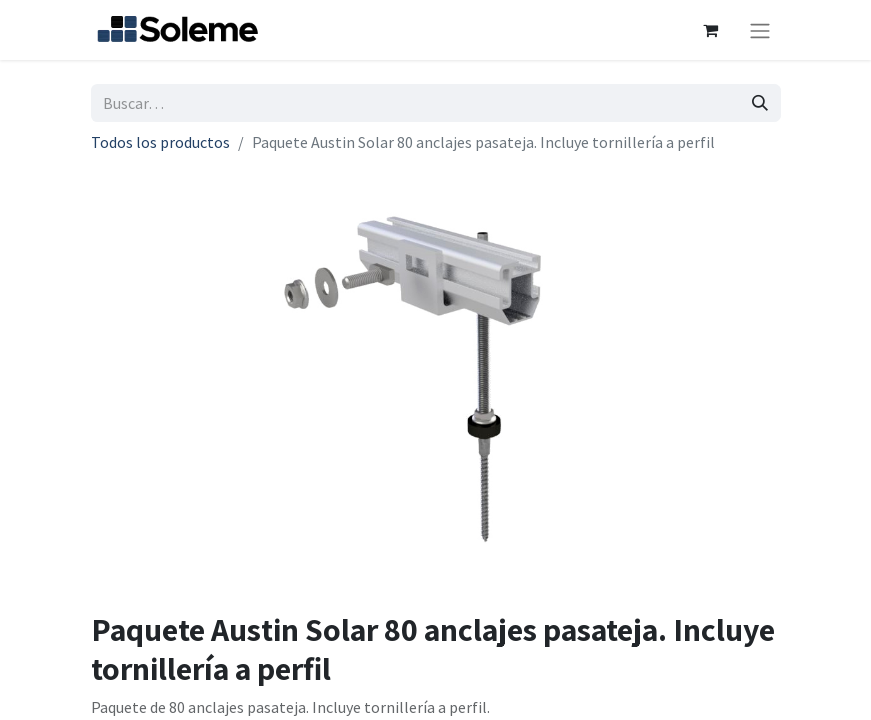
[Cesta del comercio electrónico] (711, 30)
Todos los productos (160, 142)
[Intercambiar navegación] (760, 30)
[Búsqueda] (760, 103)
